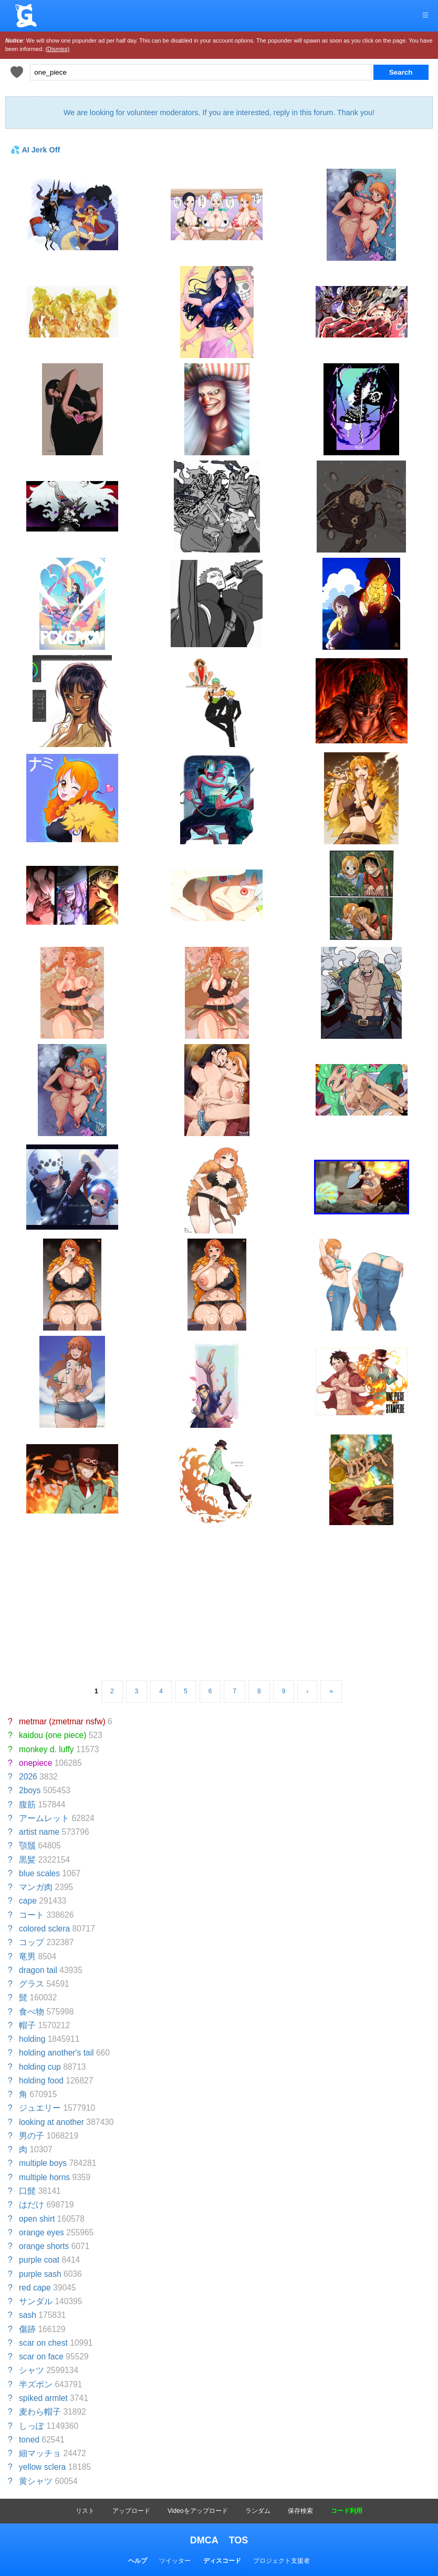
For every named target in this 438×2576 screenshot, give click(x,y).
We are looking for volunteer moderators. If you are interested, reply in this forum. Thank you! (219, 112)
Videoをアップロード (197, 2510)
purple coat (39, 2259)
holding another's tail (56, 2052)
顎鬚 (27, 1845)
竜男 (27, 1956)
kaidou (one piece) (52, 1735)
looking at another (51, 2122)
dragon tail (38, 1970)
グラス (31, 1983)
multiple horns (44, 2177)
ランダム (257, 2510)
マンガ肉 (36, 1887)
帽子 (27, 2025)
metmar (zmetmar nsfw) (62, 1721)
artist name (39, 1831)
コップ (31, 1942)
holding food (41, 2080)
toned (29, 2439)
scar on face (41, 2356)
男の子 (31, 2135)
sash (27, 2315)
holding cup (40, 2066)
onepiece (35, 1763)
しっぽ (31, 2425)
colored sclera (44, 1928)
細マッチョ (40, 2453)
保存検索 (300, 2510)
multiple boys (43, 2163)
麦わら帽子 (40, 2411)
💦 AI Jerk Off (35, 150)
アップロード (131, 2510)
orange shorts (44, 2246)
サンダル (36, 2301)
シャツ (31, 2370)
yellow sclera (42, 2466)
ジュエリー (40, 2107)
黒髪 (27, 1859)
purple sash (40, 2274)
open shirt (37, 2218)
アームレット (44, 1818)
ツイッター (175, 2560)
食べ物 (31, 2011)
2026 (28, 1776)
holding (32, 2039)
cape (28, 1900)
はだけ (31, 2204)
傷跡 (27, 2329)
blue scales (39, 1873)
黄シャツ (36, 2481)
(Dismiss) (57, 49)
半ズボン (36, 2384)
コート (31, 1914)
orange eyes (41, 2232)
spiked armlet (43, 2398)
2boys (30, 1790)
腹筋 (27, 1804)
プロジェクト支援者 (281, 2560)
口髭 (27, 2190)
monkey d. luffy (46, 1749)
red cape (35, 2287)
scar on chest (43, 2342)
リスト (85, 2510)
